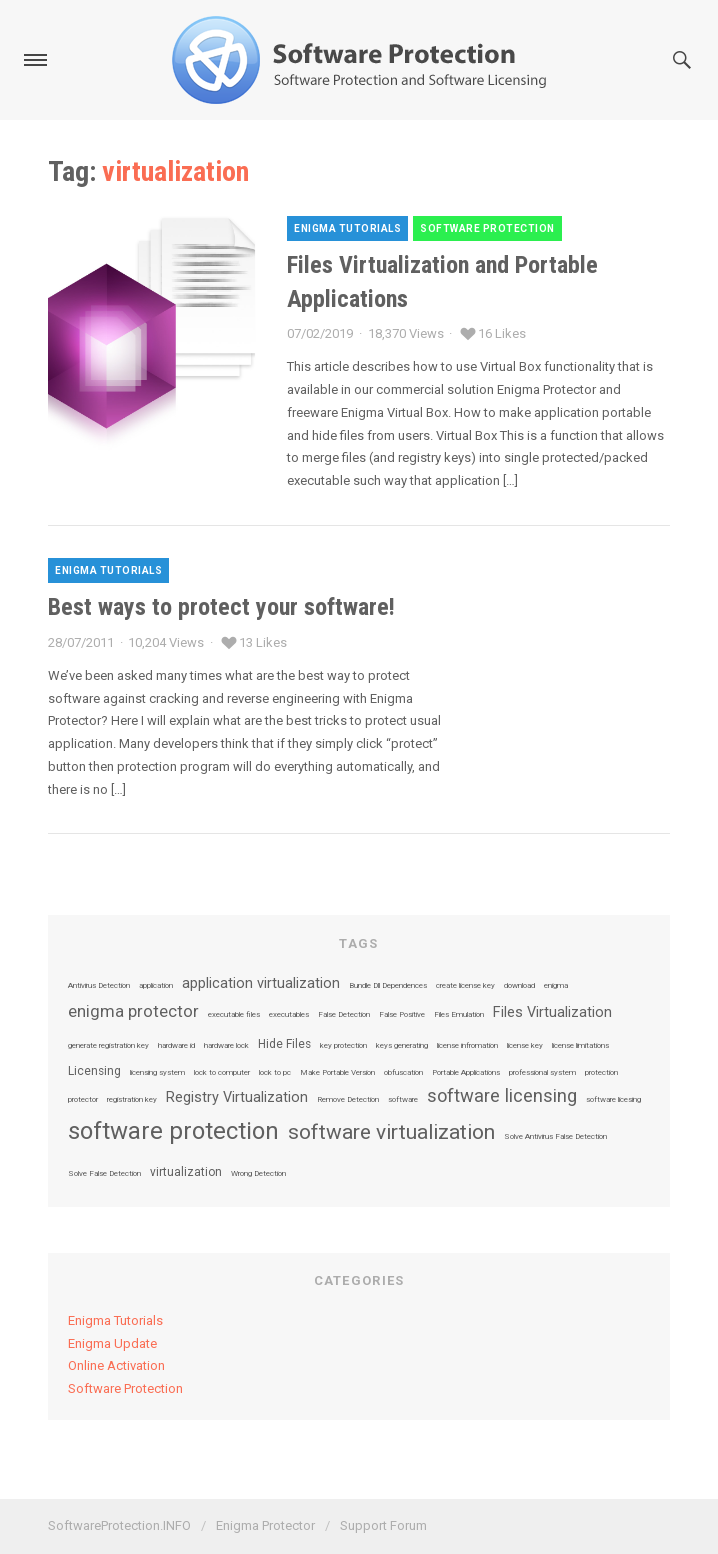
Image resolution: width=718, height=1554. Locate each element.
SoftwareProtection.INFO (119, 1525)
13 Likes (263, 642)
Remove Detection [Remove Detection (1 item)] (348, 1100)
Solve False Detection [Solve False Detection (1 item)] (104, 1174)
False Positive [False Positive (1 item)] (402, 1015)
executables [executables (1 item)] (289, 1015)
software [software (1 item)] (403, 1100)
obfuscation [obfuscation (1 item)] (403, 1073)
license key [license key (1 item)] (525, 1046)
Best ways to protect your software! (221, 607)
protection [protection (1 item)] (601, 1073)
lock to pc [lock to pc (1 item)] (275, 1073)
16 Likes (502, 333)
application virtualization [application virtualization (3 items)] (261, 984)
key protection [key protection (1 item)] (343, 1046)
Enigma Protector (265, 1525)
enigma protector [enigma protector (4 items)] (133, 1012)
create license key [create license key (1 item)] (465, 986)
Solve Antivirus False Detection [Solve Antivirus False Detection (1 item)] (555, 1137)
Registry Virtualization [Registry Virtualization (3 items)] (237, 1098)
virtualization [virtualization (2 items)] (186, 1173)
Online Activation (116, 1365)
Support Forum (383, 1525)
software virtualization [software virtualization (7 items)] (391, 1132)
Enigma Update (112, 1343)
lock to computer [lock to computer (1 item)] (222, 1073)
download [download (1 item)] (519, 986)
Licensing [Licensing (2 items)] (94, 1072)
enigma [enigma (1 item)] (556, 986)
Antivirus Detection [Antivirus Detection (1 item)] (99, 986)
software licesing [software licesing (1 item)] (613, 1100)
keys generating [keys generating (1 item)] (402, 1046)
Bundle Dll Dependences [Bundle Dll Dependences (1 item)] (388, 986)
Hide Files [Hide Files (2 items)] (284, 1045)
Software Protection (487, 228)
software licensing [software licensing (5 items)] (502, 1096)
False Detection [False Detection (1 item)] (344, 1015)
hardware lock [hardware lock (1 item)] (226, 1046)
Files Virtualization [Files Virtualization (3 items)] (552, 1013)
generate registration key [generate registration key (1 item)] (108, 1046)
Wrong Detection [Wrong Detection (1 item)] (258, 1174)
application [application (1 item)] (156, 986)
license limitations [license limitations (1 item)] (580, 1046)
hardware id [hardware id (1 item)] (176, 1046)
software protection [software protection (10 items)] (173, 1131)
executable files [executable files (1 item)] (234, 1015)
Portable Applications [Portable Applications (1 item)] (466, 1073)
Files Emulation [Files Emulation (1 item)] (459, 1015)
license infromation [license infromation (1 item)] (467, 1046)
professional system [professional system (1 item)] (542, 1073)
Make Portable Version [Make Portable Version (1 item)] (337, 1073)
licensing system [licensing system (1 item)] (157, 1073)
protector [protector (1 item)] (83, 1100)
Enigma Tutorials (347, 228)
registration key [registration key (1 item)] (132, 1100)
